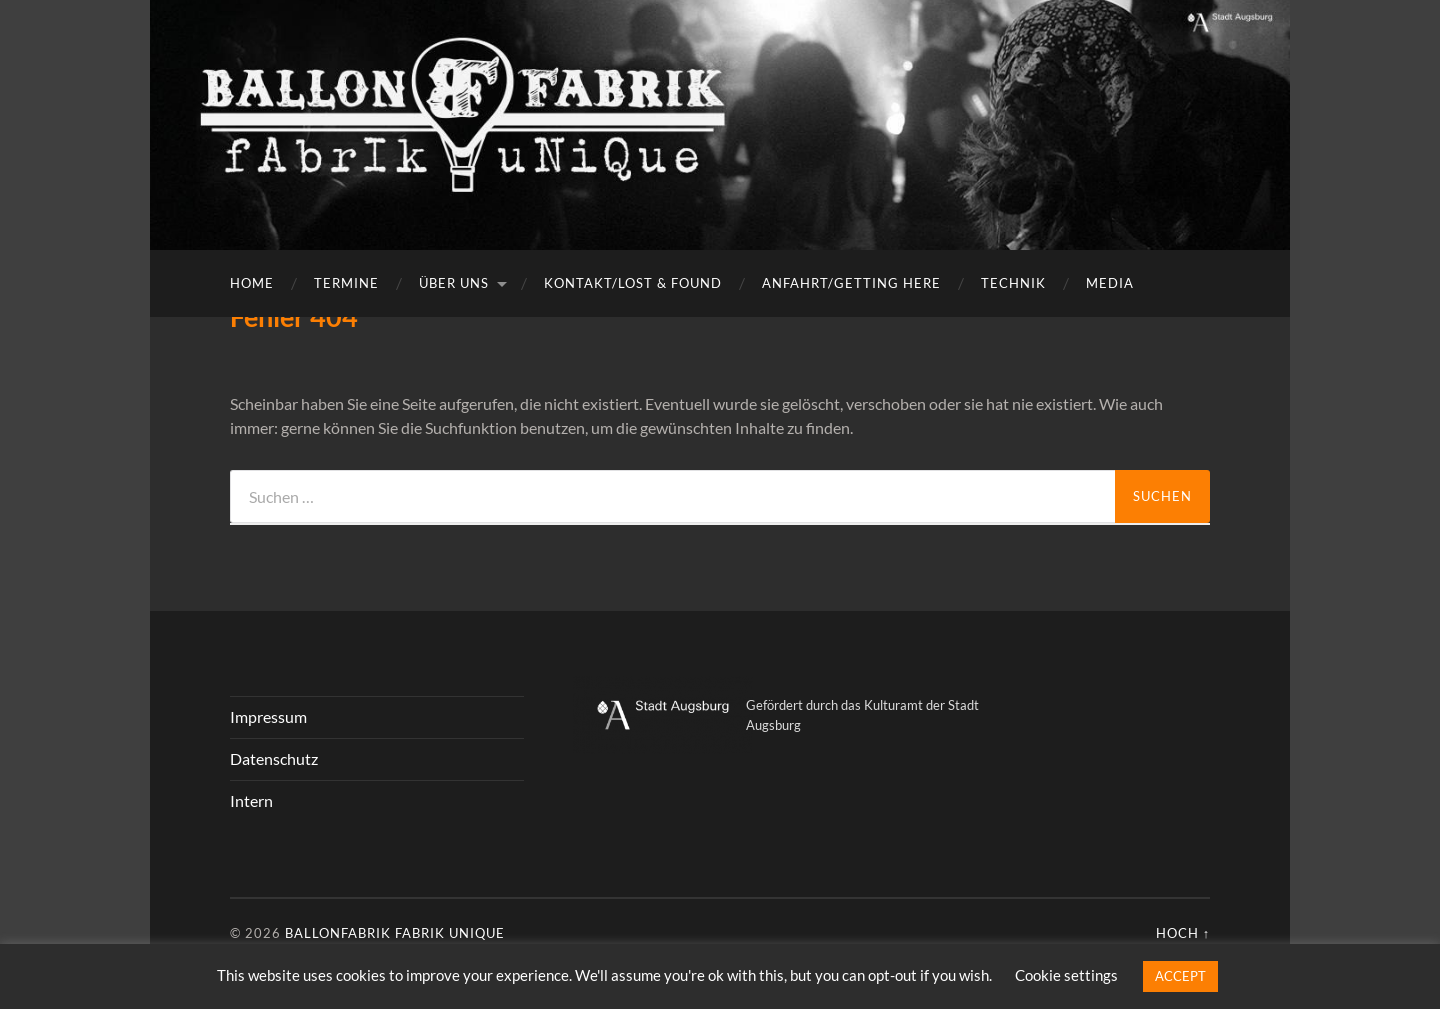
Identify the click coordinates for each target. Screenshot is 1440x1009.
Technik (1013, 283)
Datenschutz (274, 758)
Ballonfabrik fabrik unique (395, 933)
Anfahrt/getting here (851, 283)
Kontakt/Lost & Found (633, 283)
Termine (346, 283)
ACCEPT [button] (1180, 976)
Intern (251, 800)
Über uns (454, 283)
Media (1110, 283)
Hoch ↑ (1183, 933)
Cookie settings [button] (1066, 975)
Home (252, 283)
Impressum (268, 716)
